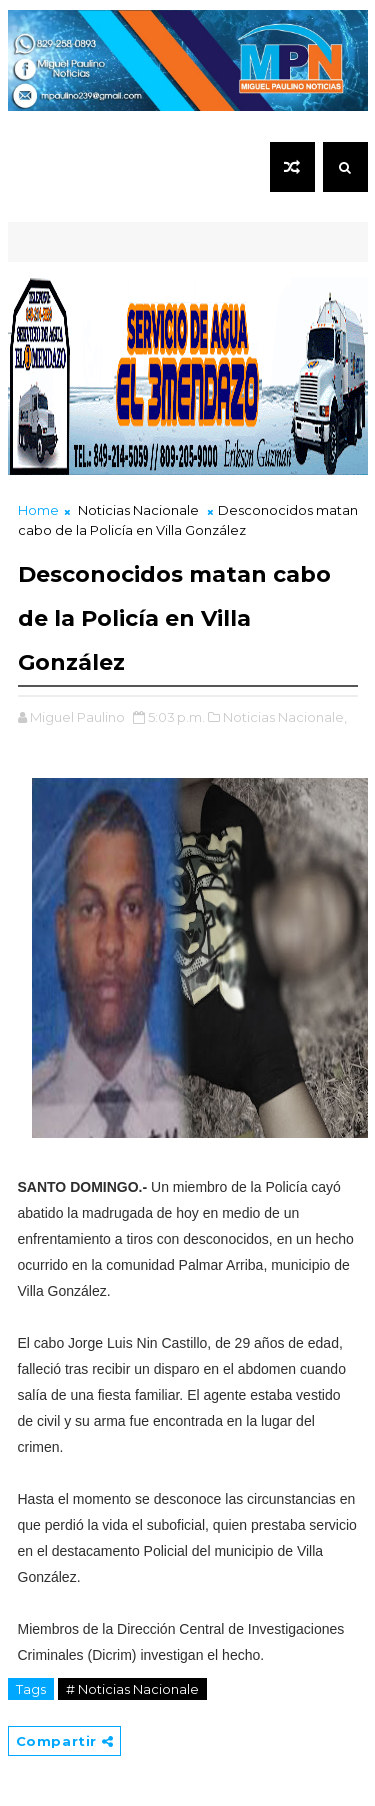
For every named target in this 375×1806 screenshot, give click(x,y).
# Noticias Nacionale (132, 1689)
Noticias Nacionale (138, 510)
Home (38, 510)
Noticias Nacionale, (285, 717)
